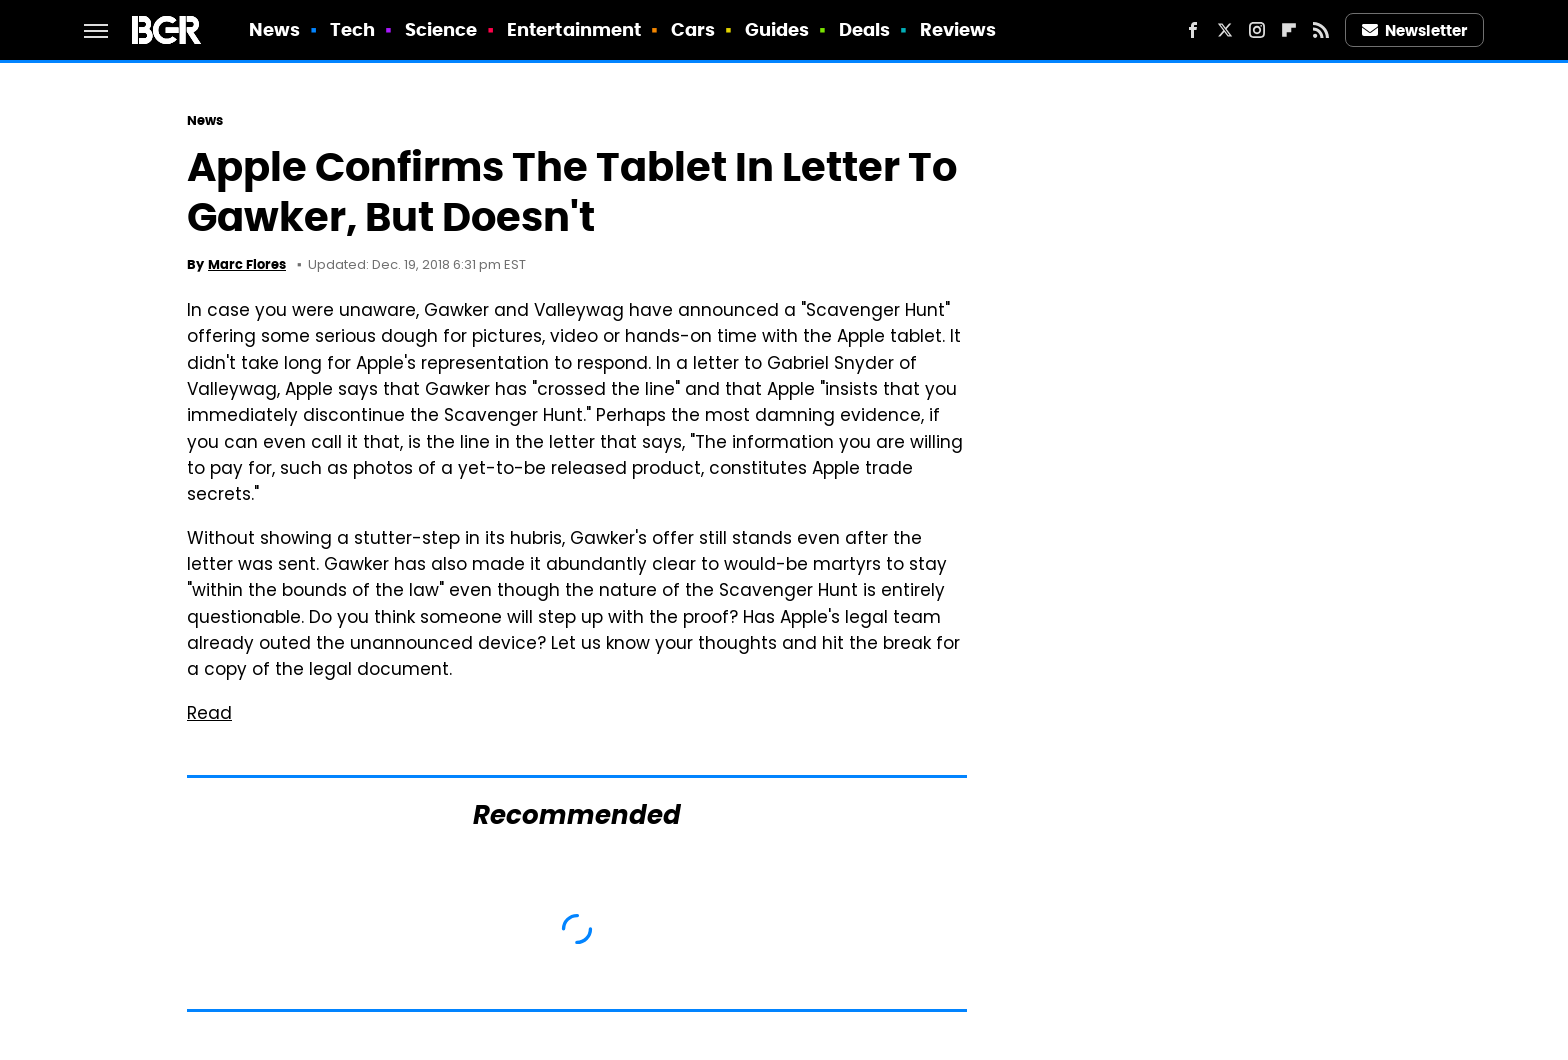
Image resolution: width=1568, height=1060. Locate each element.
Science (441, 29)
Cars (693, 29)
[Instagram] (1257, 30)
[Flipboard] (1289, 30)
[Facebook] (1193, 30)
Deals (865, 29)
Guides (777, 29)
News (274, 29)
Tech (352, 29)
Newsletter (1415, 30)
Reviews (958, 29)
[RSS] (1321, 30)
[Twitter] (1225, 30)
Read (209, 715)
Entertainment (574, 29)
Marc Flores (247, 264)
